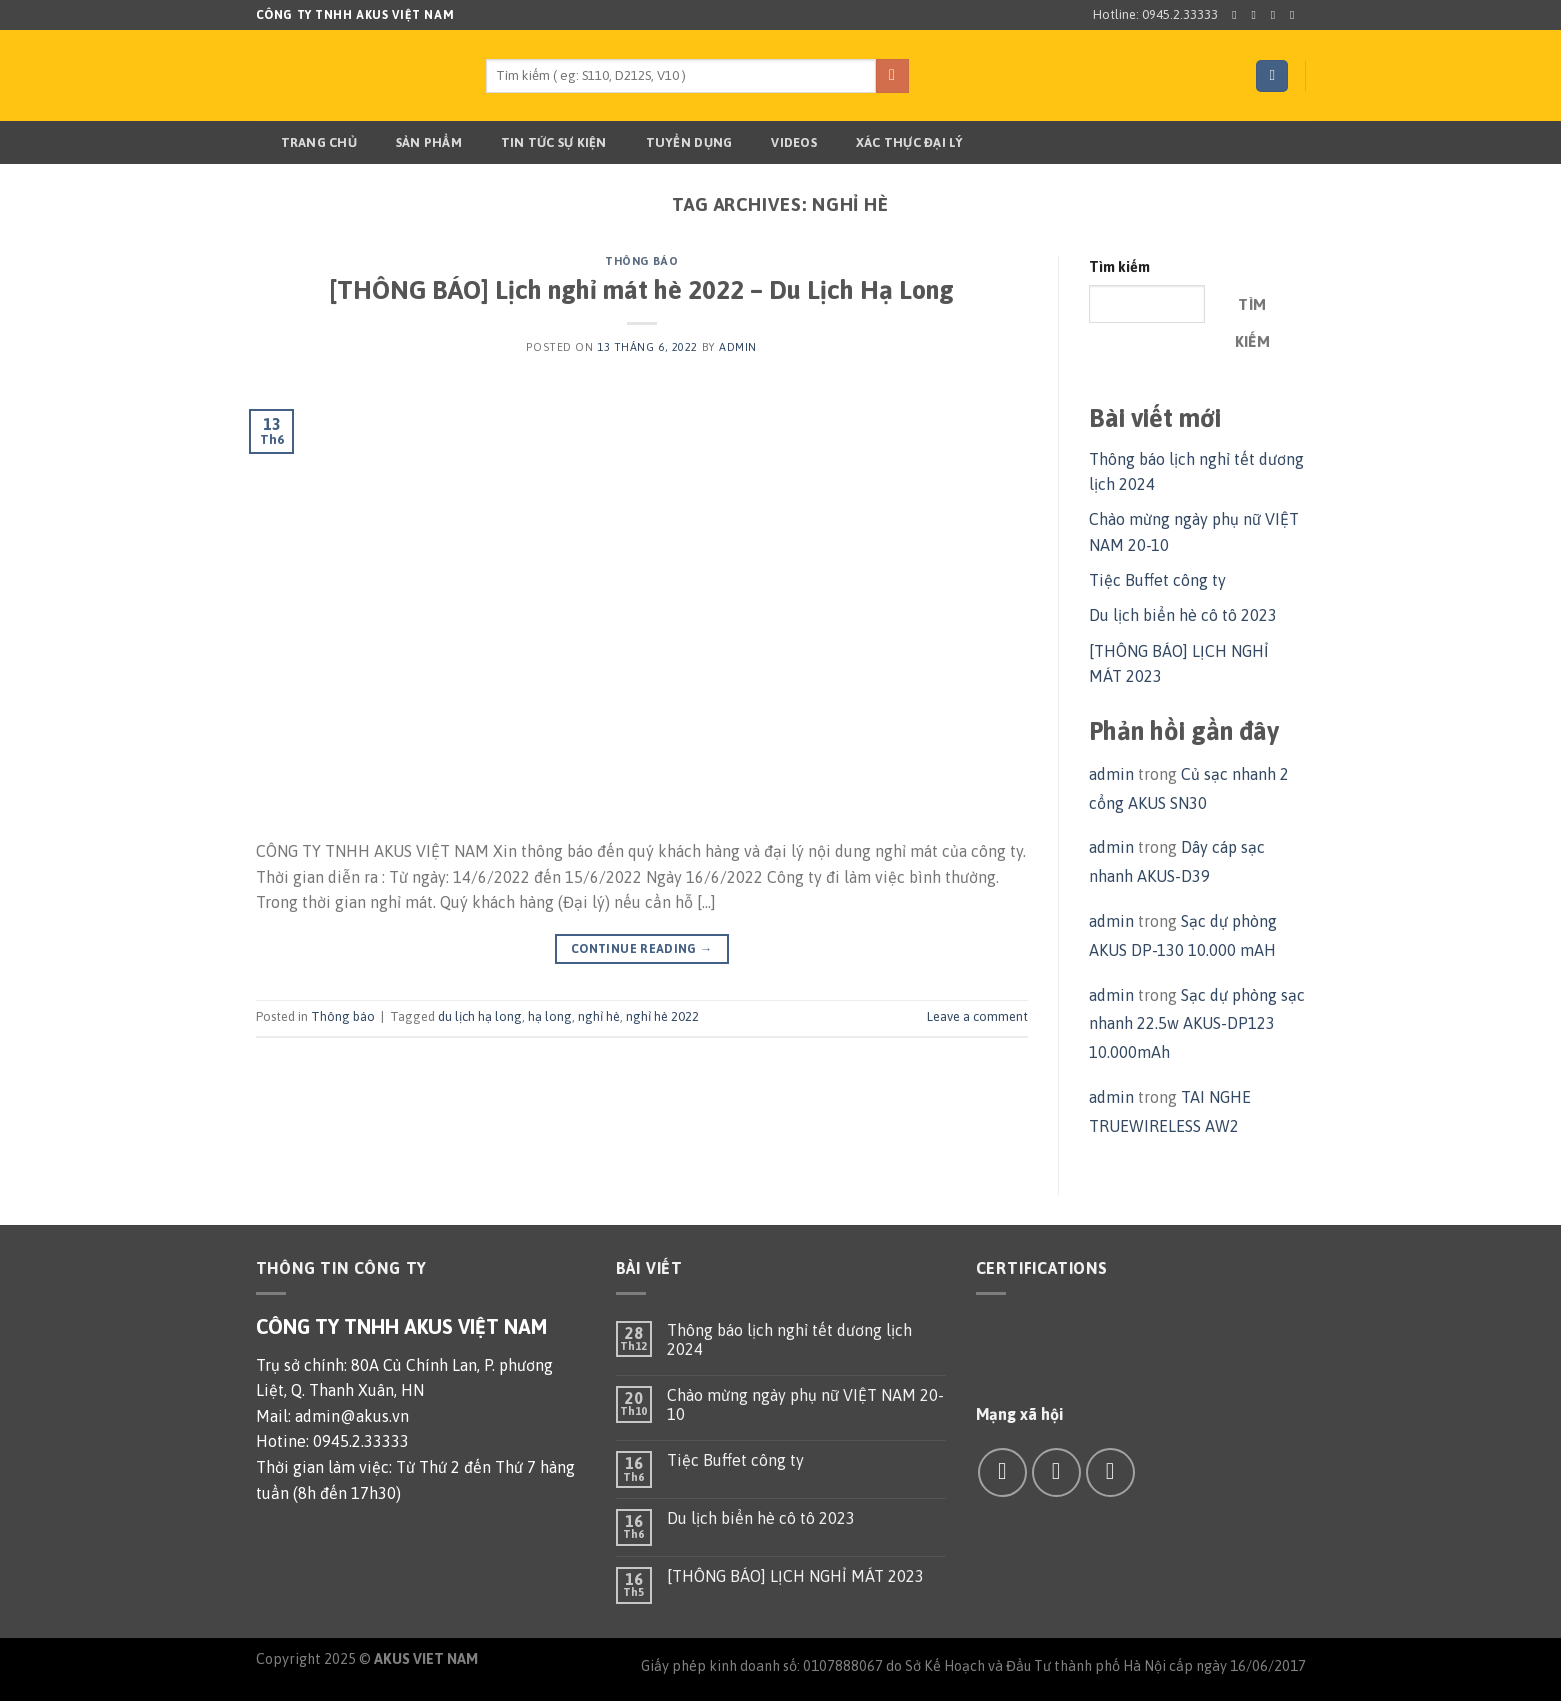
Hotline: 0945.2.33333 (1155, 14)
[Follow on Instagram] (1258, 15)
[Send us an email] (1296, 15)
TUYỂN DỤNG (677, 143)
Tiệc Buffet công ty (1157, 580)
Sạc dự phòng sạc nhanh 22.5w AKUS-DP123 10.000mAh (1197, 1024)
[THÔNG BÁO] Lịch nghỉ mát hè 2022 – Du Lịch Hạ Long (641, 289)
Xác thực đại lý (897, 143)
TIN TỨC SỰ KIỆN (541, 143)
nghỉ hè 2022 (662, 1016)
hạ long (550, 1016)
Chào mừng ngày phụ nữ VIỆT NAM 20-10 (805, 1404)
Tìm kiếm (1119, 267)
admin (738, 347)
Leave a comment (977, 1016)
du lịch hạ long (480, 1016)
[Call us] (1110, 1472)
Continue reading (642, 949)
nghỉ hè (599, 1016)
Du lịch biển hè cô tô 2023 (1183, 615)
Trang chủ (306, 143)
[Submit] (892, 76)
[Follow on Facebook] (1238, 15)
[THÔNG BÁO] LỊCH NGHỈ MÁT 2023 (795, 1576)
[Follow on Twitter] (1277, 15)
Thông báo (641, 261)
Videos (781, 143)
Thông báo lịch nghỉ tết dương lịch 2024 (789, 1339)
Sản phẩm (416, 143)
